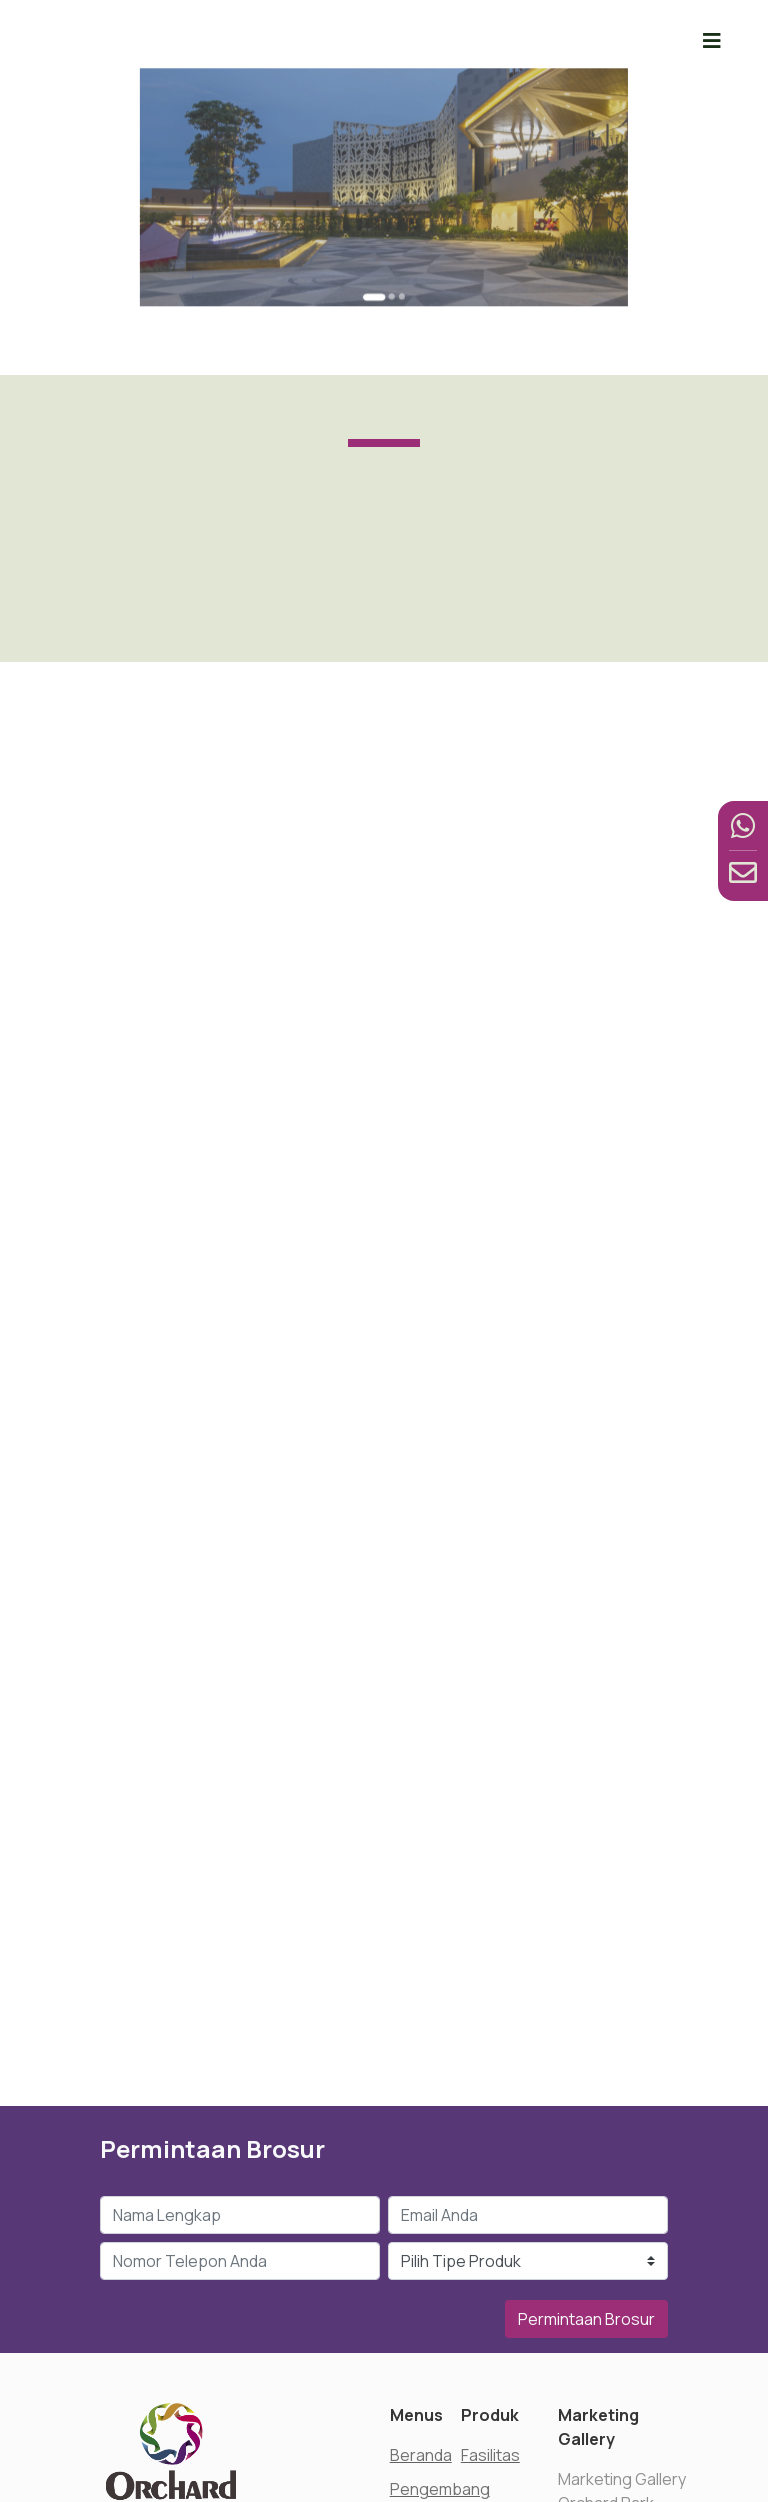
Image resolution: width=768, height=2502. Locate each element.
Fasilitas (490, 2455)
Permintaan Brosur (586, 2319)
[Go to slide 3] (395, 257)
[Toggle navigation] (712, 40)
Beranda (421, 2455)
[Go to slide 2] (389, 257)
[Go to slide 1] (377, 257)
